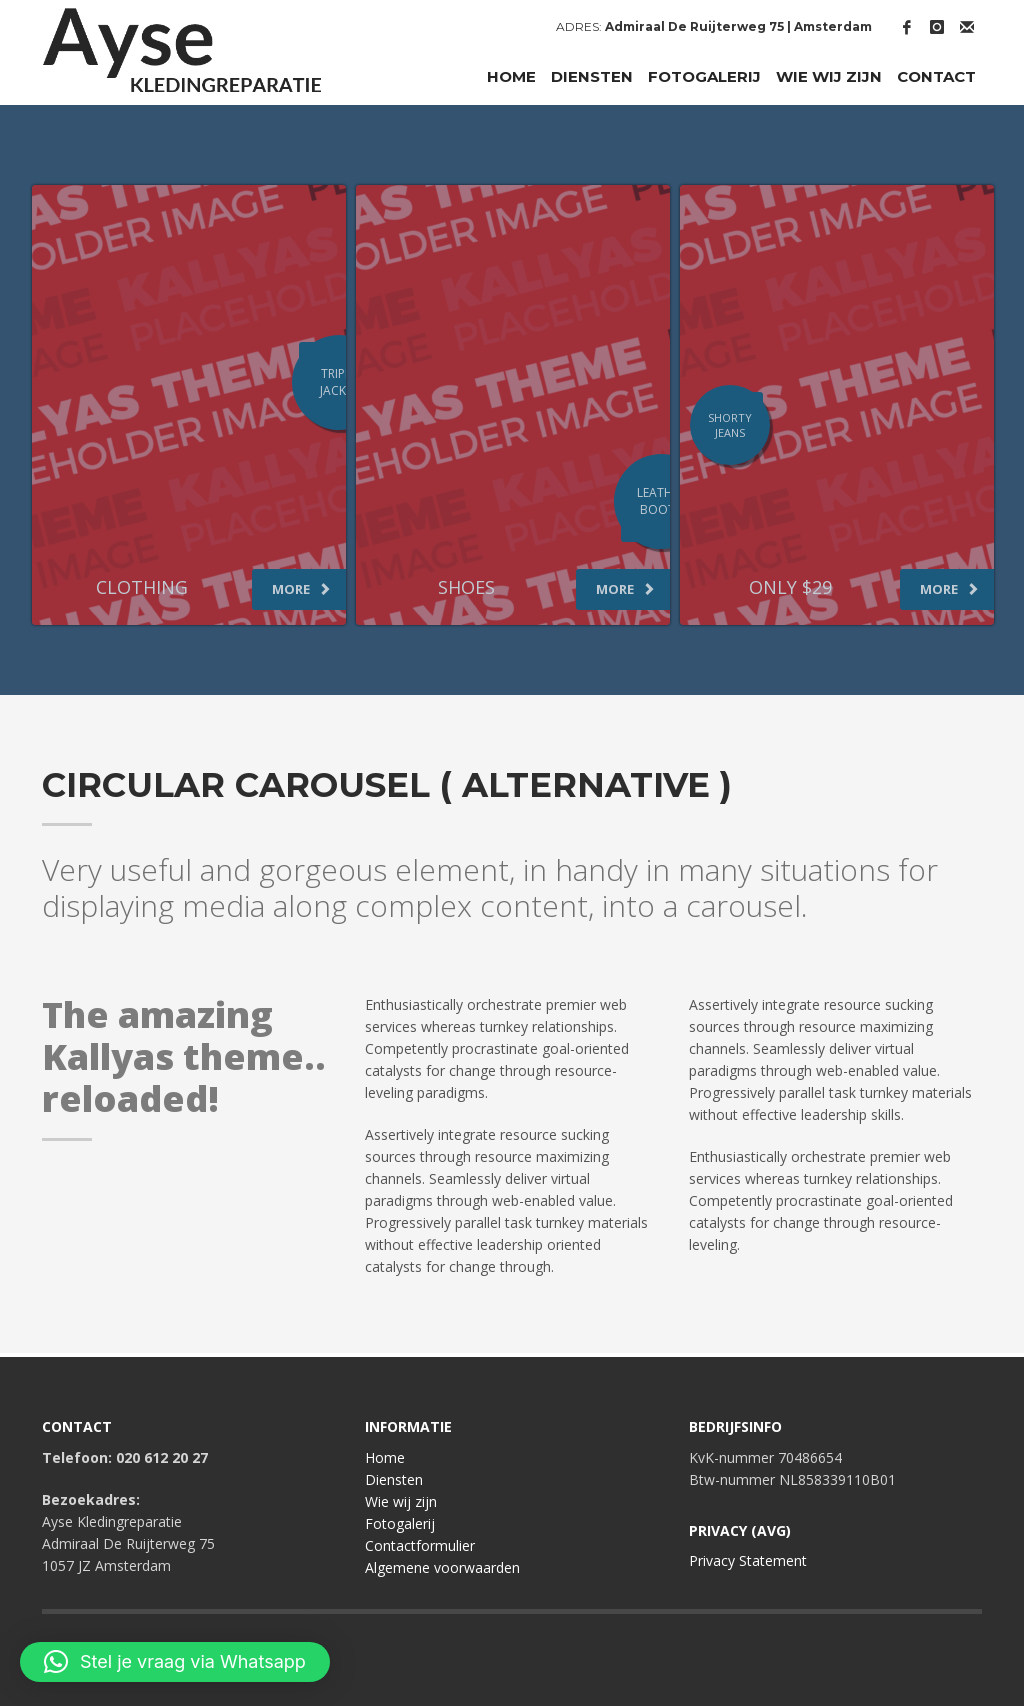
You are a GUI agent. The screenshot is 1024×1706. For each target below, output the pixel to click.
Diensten (394, 1479)
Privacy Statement (748, 1560)
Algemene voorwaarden (442, 1567)
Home (385, 1457)
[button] (175, 1662)
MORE (301, 589)
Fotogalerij (400, 1523)
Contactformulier (420, 1545)
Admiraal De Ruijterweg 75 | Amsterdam (738, 26)
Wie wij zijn (401, 1501)
